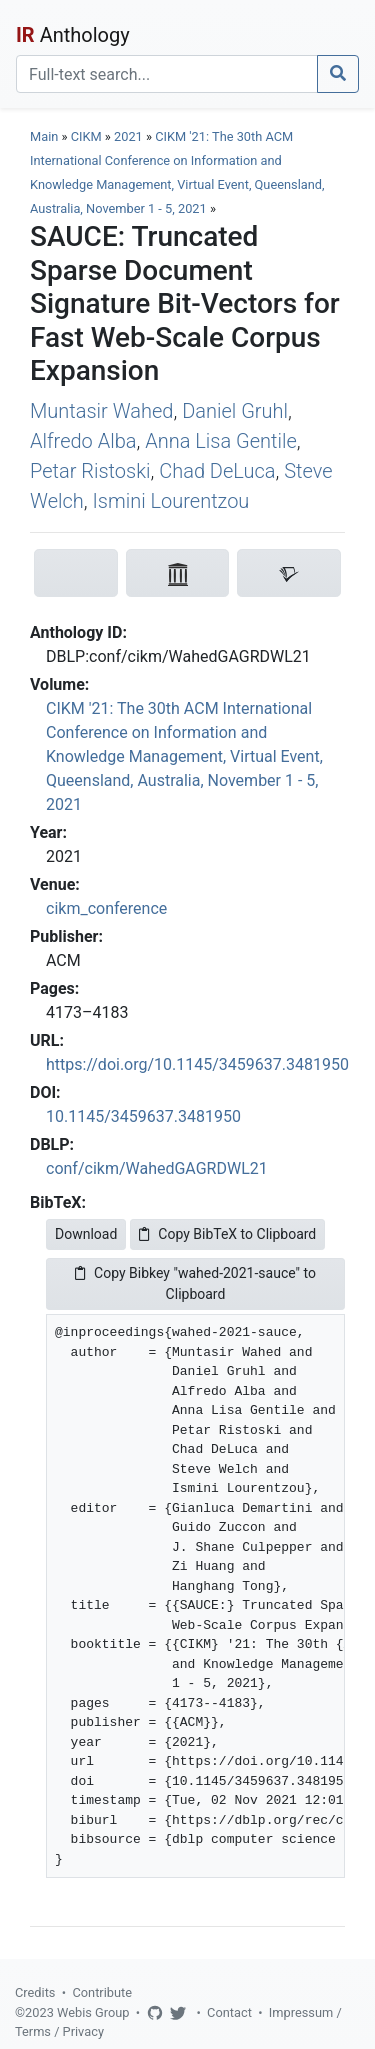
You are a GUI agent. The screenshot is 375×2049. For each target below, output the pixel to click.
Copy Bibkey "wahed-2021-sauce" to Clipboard (195, 1283)
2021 (128, 136)
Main (44, 136)
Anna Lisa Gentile (221, 441)
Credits (35, 1992)
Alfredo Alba (83, 441)
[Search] (167, 74)
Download (86, 1234)
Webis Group (93, 2012)
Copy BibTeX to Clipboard (227, 1234)
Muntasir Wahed (101, 411)
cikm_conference (106, 908)
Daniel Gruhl (235, 411)
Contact (229, 2012)
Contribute (102, 1992)
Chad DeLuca (217, 471)
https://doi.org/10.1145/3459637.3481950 (197, 1064)
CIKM (86, 136)
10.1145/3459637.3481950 (143, 1116)
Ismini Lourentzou (170, 501)
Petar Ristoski (90, 471)
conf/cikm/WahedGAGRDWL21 (157, 1168)
